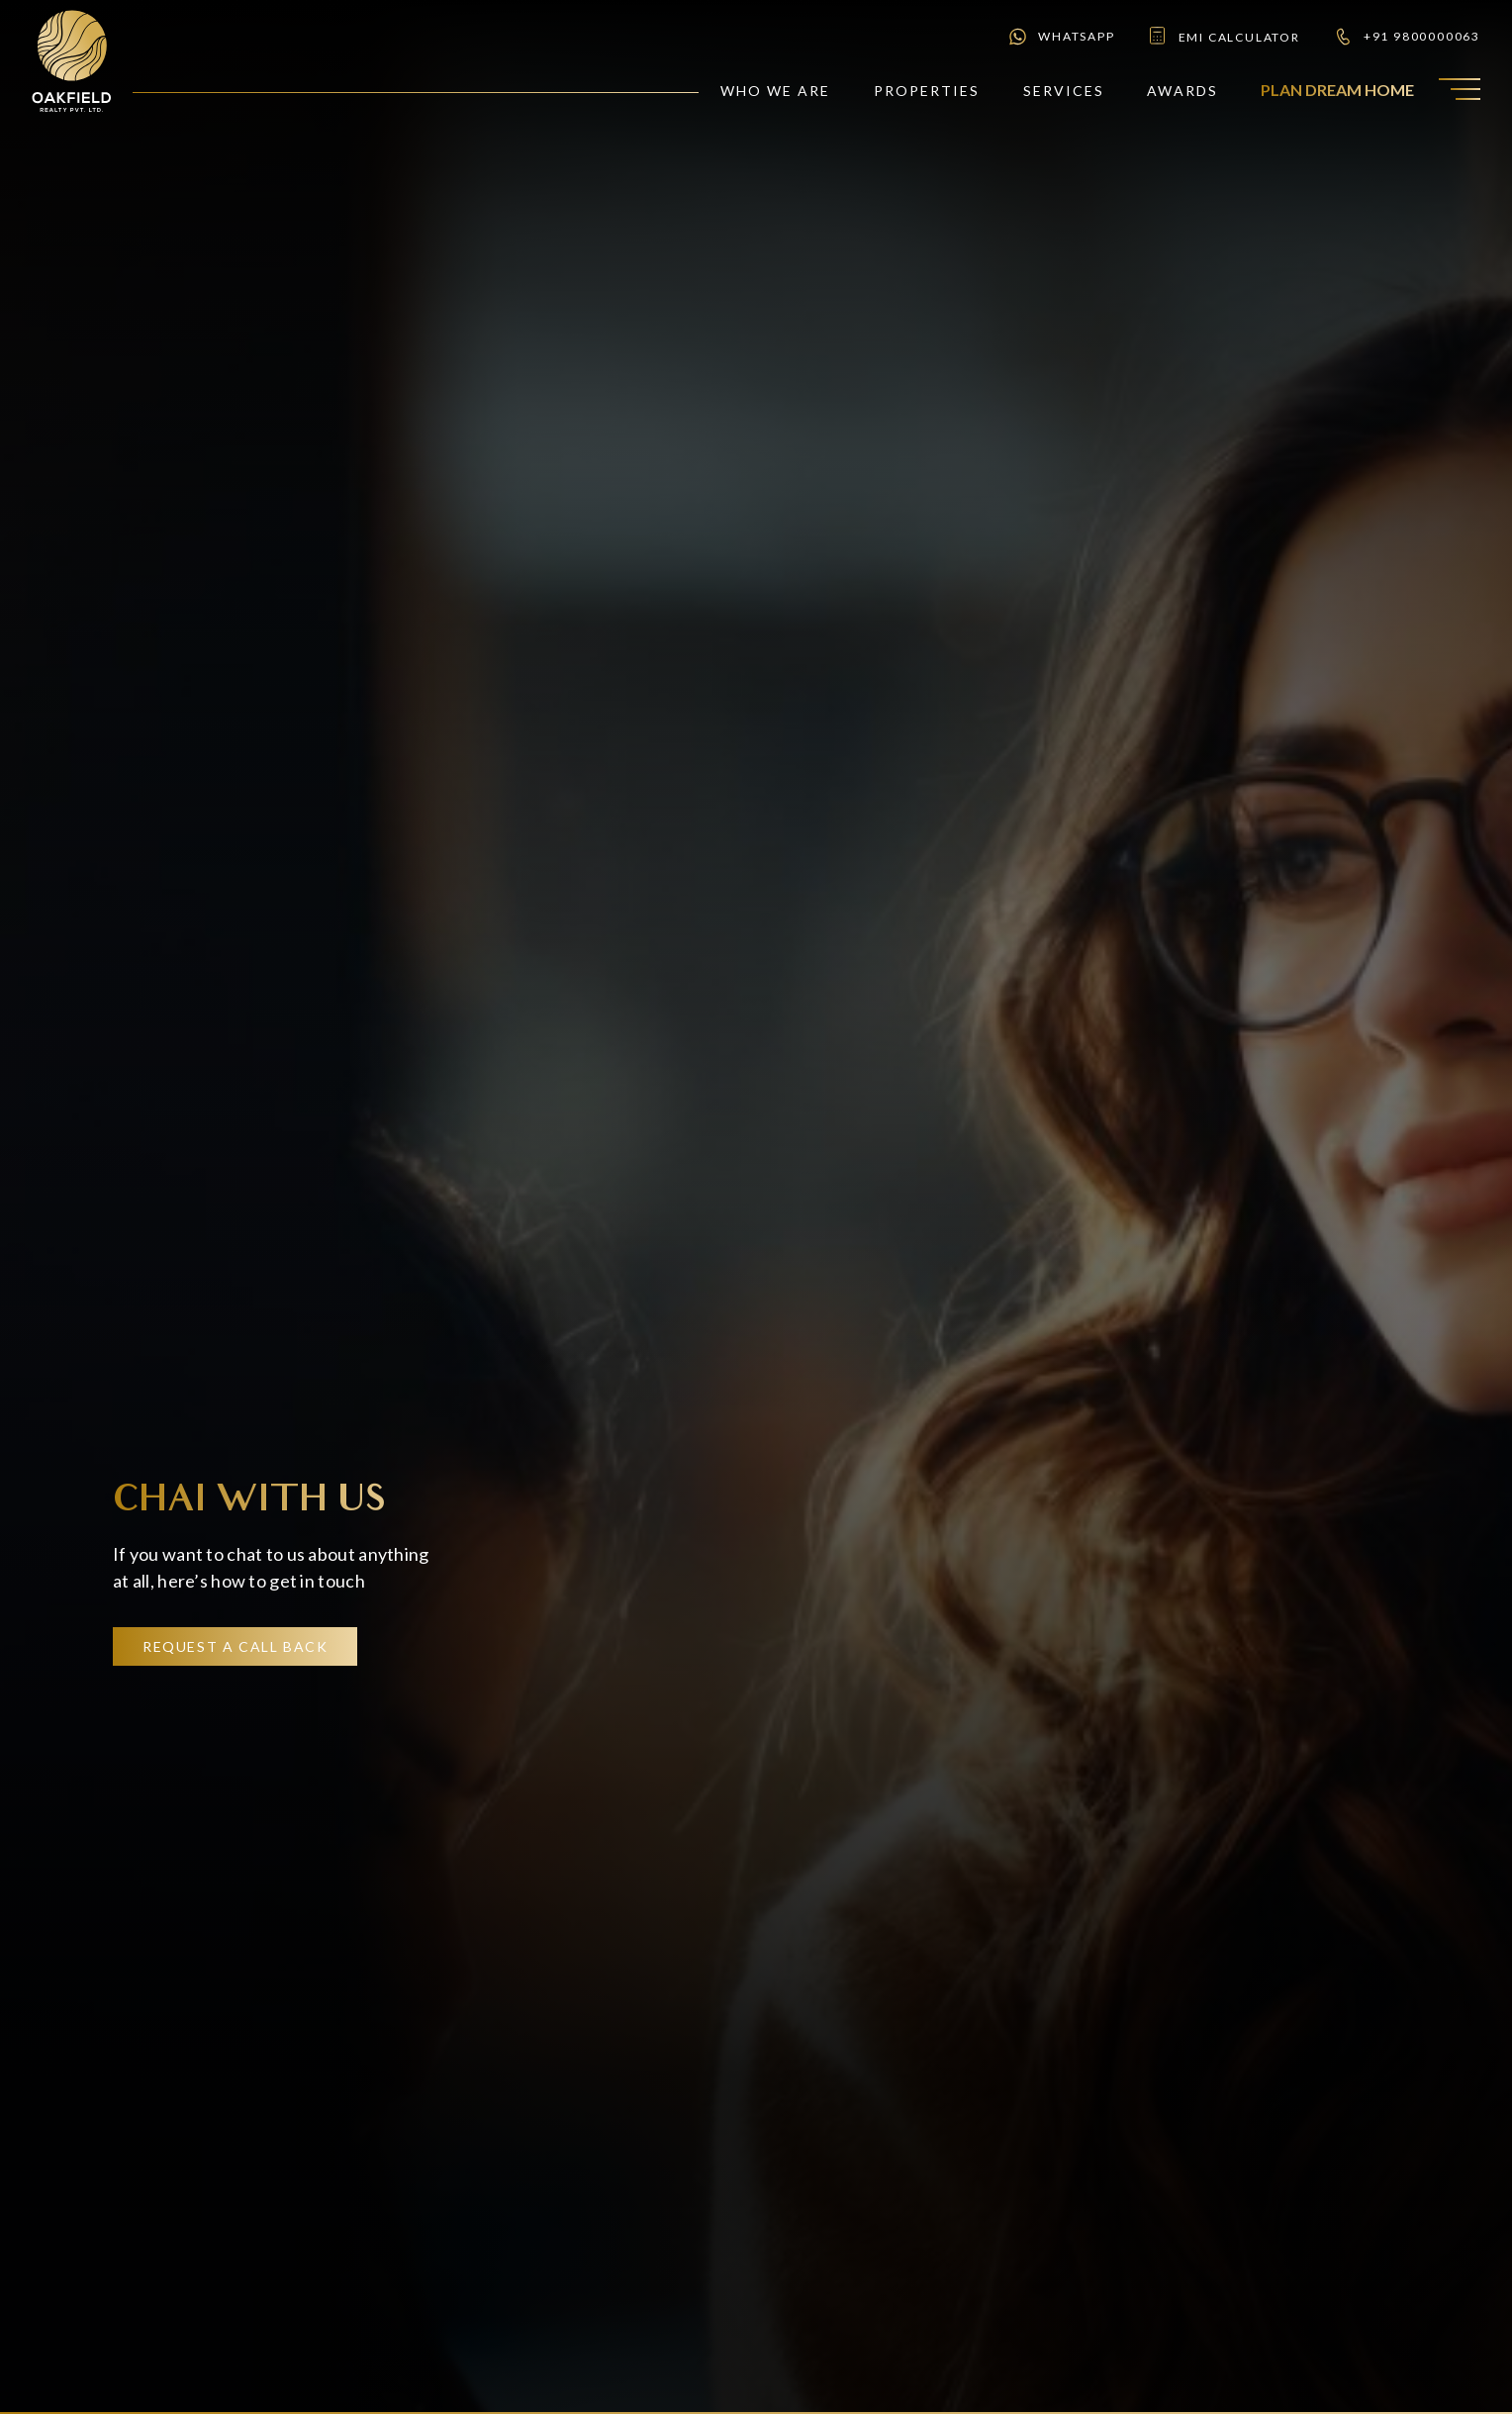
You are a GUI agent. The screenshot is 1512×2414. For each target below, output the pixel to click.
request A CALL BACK (235, 1646)
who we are (775, 90)
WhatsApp (1060, 37)
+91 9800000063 (1406, 37)
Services (1064, 90)
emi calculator (1224, 37)
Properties (927, 90)
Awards (1182, 90)
